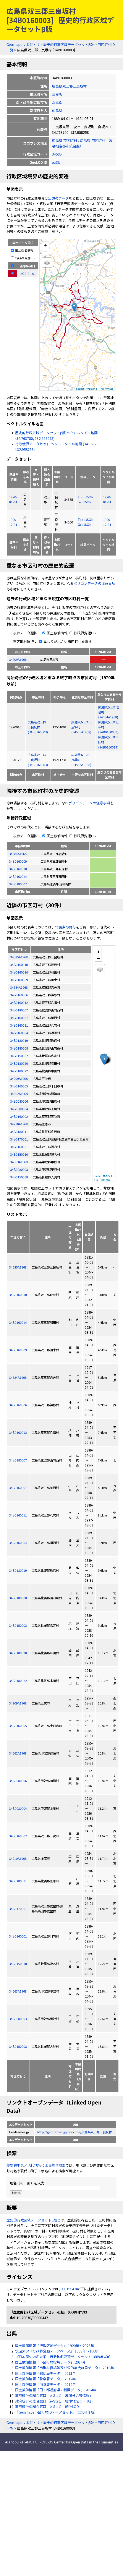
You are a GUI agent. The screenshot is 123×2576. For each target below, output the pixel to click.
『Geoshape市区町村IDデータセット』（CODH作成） (56, 2412)
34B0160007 (18, 1487)
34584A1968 (18, 853)
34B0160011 (18, 1515)
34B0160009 (18, 861)
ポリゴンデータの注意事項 (94, 583)
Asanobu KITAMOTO (21, 2442)
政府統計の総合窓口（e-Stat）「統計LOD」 (48, 2406)
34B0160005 (18, 1725)
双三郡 (57, 102)
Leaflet (80, 388)
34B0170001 (18, 1908)
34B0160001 (18, 1936)
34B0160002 (18, 1836)
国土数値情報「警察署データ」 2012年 (45, 2378)
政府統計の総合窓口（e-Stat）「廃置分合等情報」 (54, 2395)
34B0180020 (18, 1653)
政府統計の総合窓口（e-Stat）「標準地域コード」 (54, 2401)
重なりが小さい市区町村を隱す (64, 641)
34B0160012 (18, 1432)
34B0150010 (18, 1963)
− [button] (45, 251)
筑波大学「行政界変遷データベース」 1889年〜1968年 (58, 2351)
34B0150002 (18, 1625)
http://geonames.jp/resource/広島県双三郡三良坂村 (74, 2132)
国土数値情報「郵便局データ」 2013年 (45, 2373)
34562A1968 (18, 1753)
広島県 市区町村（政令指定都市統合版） (82, 143)
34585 (57, 154)
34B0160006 (18, 1405)
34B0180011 (18, 1881)
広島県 (57, 110)
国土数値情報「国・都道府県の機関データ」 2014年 (56, 2389)
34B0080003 (18, 2018)
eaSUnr (58, 162)
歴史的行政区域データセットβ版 (68, 44)
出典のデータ (58, 198)
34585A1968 (18, 1267)
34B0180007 (18, 884)
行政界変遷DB (23, 258)
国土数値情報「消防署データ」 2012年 (45, 2384)
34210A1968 (18, 1858)
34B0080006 (18, 1780)
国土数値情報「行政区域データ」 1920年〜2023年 (54, 2345)
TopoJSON (86, 497)
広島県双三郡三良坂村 (69, 86)
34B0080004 (18, 1808)
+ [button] (45, 244)
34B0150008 (18, 2046)
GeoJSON (85, 502)
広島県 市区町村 (64, 140)
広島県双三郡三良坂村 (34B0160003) (38, 727)
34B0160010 (18, 869)
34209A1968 (18, 659)
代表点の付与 (65, 927)
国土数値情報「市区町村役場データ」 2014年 (50, 2362)
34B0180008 (18, 1598)
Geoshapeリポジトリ (23, 44)
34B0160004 (18, 1542)
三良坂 (57, 94)
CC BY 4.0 (69, 2288)
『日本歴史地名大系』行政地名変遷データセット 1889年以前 (62, 2356)
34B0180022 (18, 1680)
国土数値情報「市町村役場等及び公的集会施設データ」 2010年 (64, 2367)
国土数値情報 (22, 250)
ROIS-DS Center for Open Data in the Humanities (78, 2442)
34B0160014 (18, 876)
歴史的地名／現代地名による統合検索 (35, 2165)
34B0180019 (18, 1570)
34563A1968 (18, 1991)
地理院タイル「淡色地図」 (100, 388)
